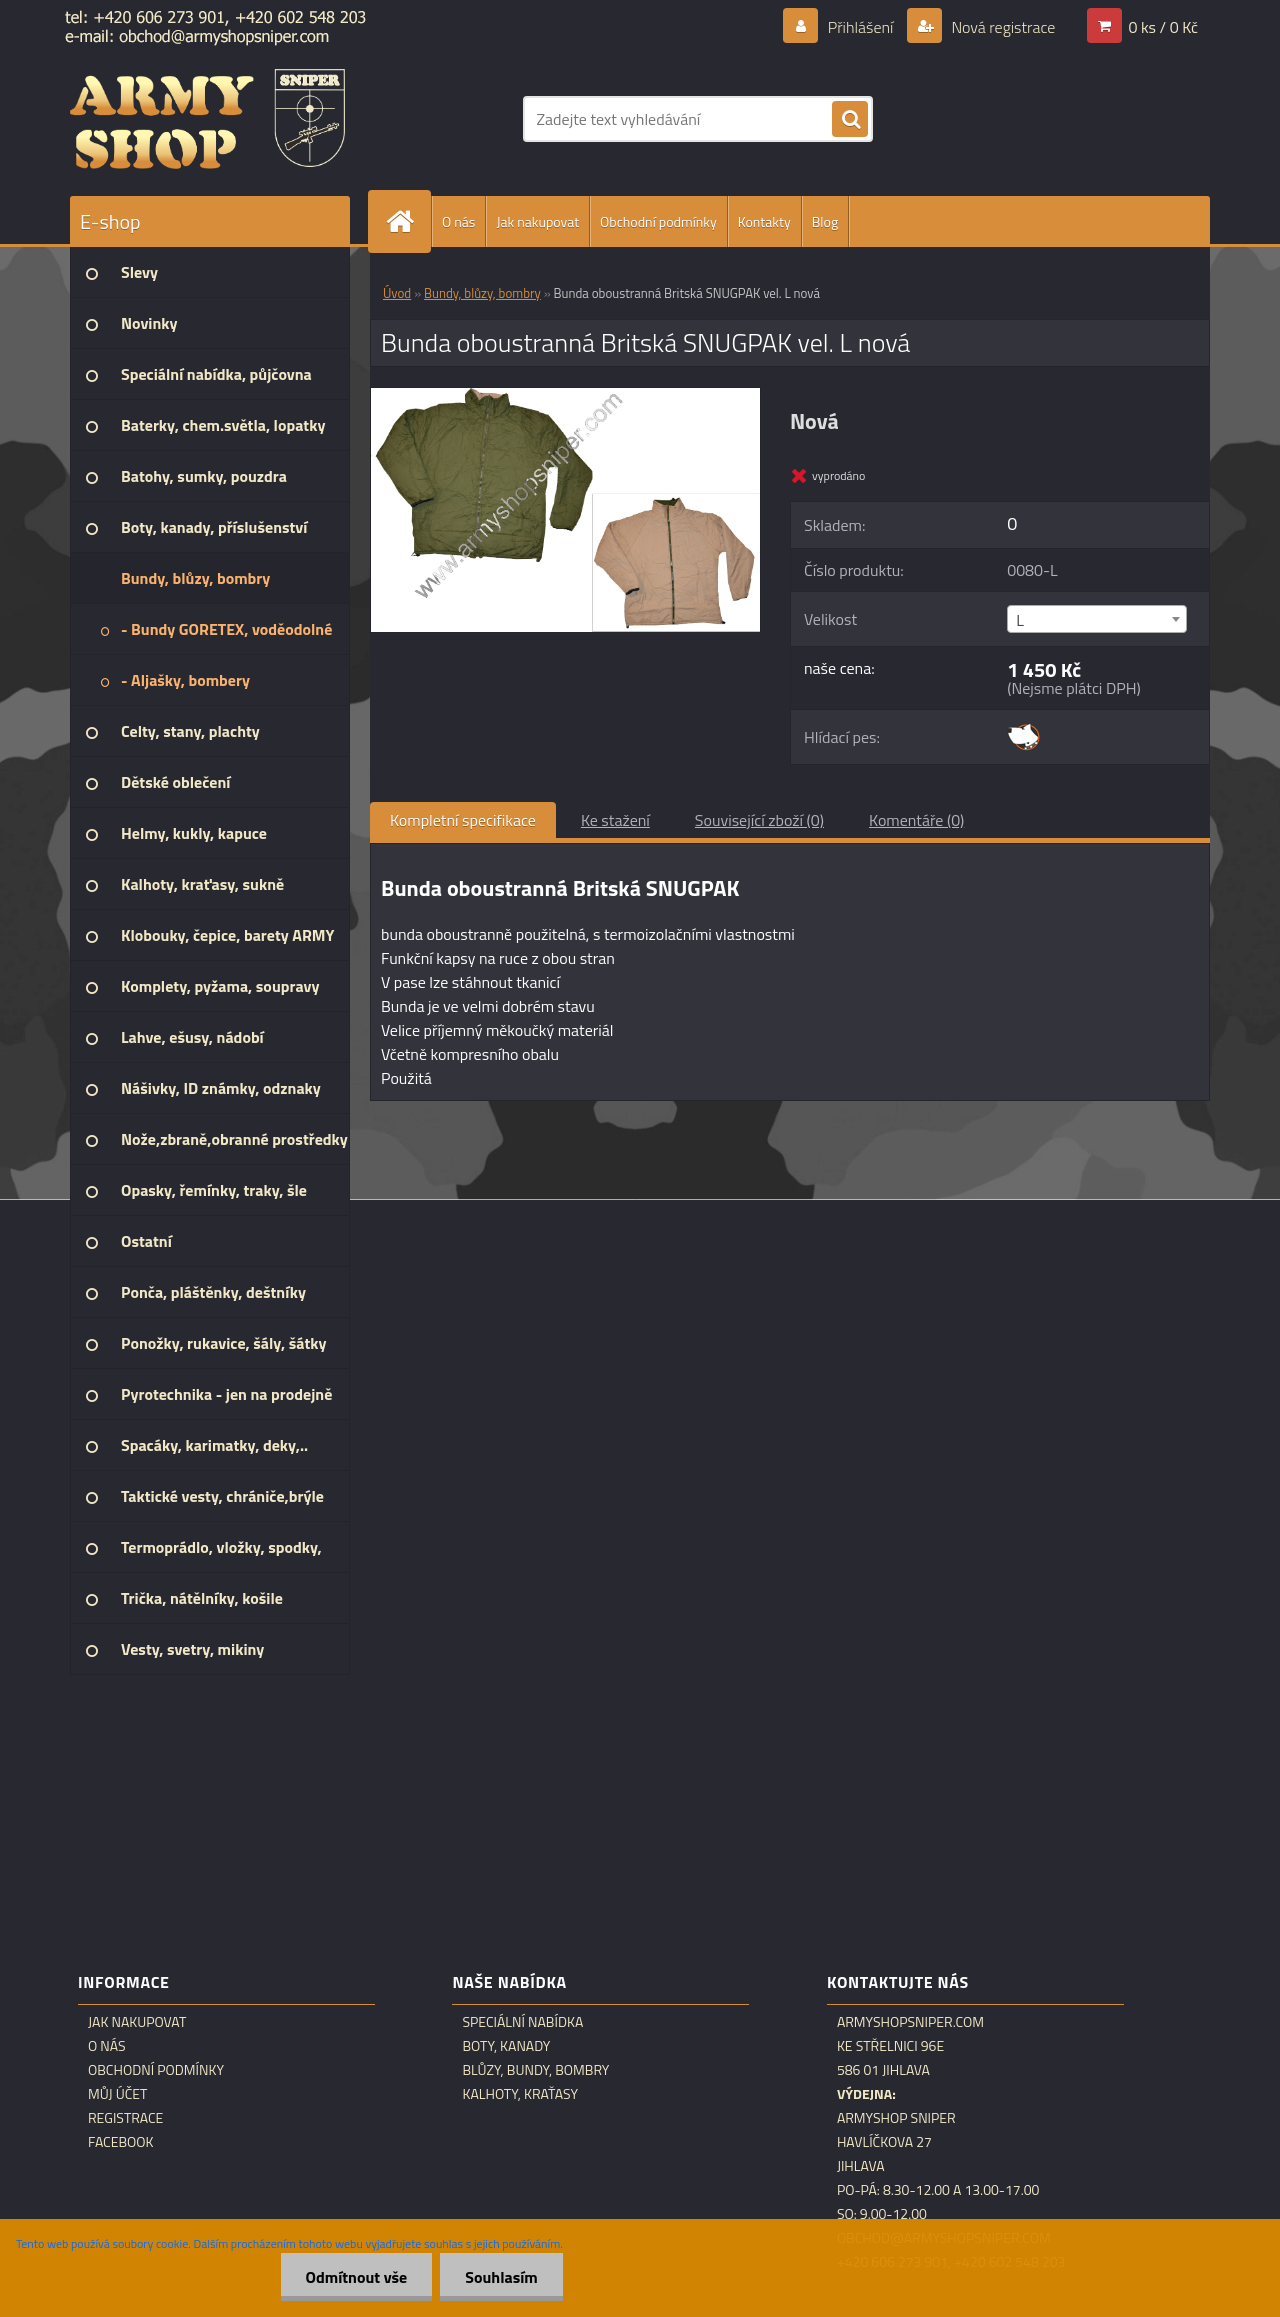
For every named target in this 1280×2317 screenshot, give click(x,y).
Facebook (121, 2142)
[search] (850, 120)
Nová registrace (1002, 27)
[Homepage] (408, 221)
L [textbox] (1020, 620)
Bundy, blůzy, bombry (482, 293)
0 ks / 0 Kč (1163, 27)
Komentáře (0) (916, 820)
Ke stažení (615, 820)
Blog (825, 221)
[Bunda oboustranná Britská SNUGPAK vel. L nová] (565, 396)
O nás (458, 221)
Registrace (125, 2118)
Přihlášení (860, 27)
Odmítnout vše (357, 2277)
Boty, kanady (506, 2046)
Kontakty (764, 221)
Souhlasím (501, 2277)
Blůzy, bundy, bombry (535, 2070)
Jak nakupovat (537, 221)
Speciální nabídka (522, 2022)
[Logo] (207, 119)
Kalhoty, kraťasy (520, 2094)
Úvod (397, 293)
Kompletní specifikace (463, 820)
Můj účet (117, 2094)
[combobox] (1096, 619)
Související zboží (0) (759, 820)
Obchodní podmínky (658, 221)
